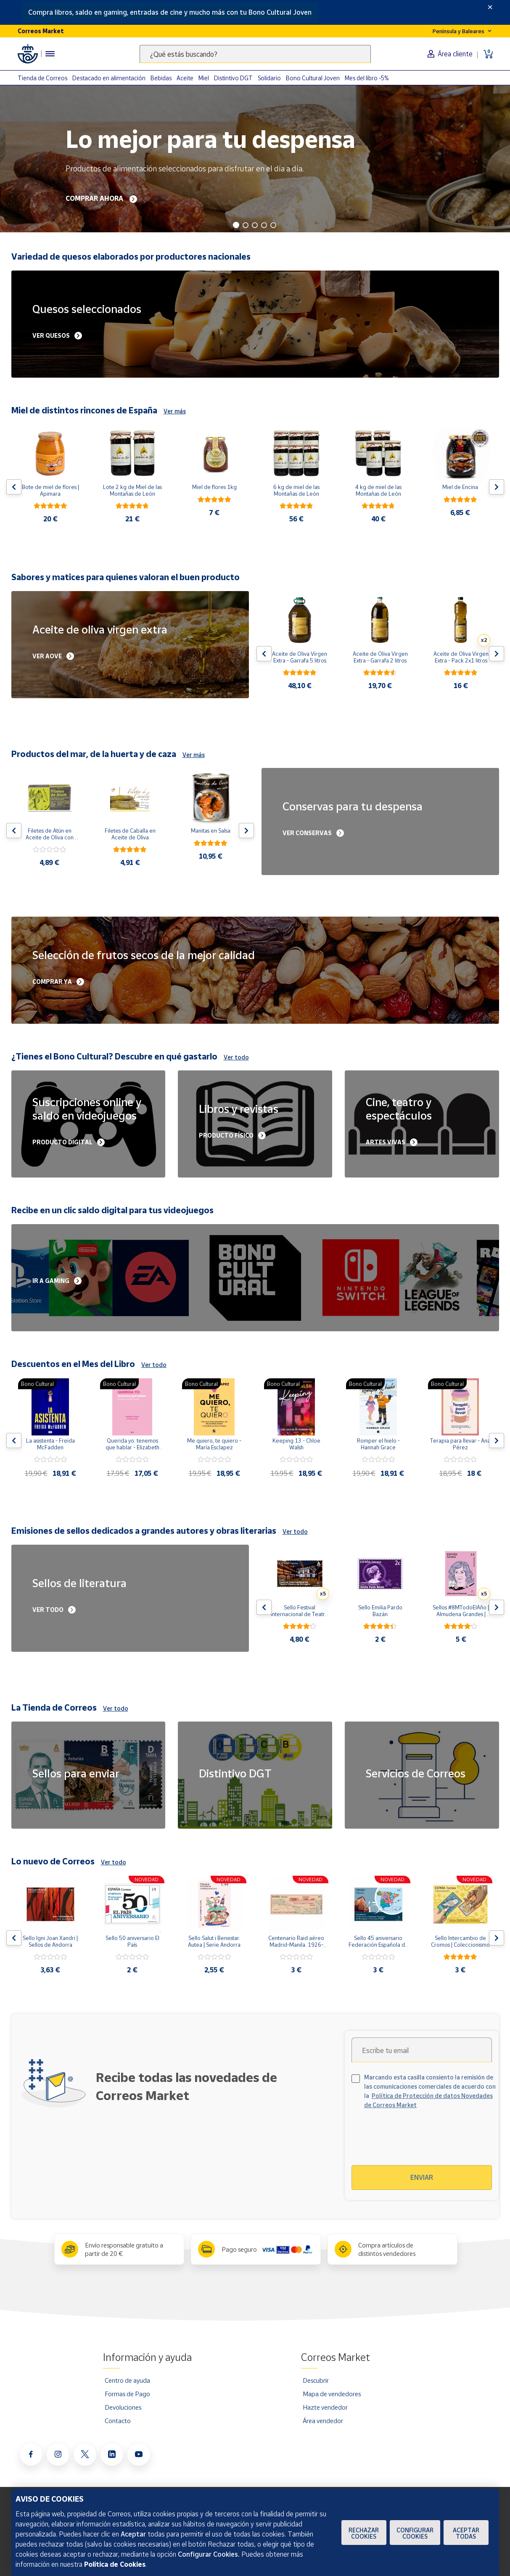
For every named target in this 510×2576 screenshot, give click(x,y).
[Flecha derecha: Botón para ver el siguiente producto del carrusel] (496, 486)
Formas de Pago (127, 2393)
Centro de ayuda (127, 2380)
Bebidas (161, 77)
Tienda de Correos (42, 77)
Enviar (421, 2177)
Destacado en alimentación (108, 77)
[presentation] (424, 2142)
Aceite (185, 77)
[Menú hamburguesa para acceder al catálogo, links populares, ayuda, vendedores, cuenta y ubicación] (50, 54)
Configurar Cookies (414, 2533)
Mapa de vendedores (332, 2393)
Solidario (269, 77)
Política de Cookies (114, 2564)
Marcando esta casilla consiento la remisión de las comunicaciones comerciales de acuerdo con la (430, 2091)
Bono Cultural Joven (313, 77)
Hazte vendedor (325, 2407)
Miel (203, 77)
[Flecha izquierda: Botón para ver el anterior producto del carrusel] (13, 486)
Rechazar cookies (364, 2533)
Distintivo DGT (233, 77)
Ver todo (236, 1057)
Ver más (175, 411)
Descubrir (316, 2380)
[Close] (490, 7)
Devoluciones (123, 2407)
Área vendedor (323, 2420)
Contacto (118, 2420)
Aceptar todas (466, 2533)
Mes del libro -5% (367, 77)
